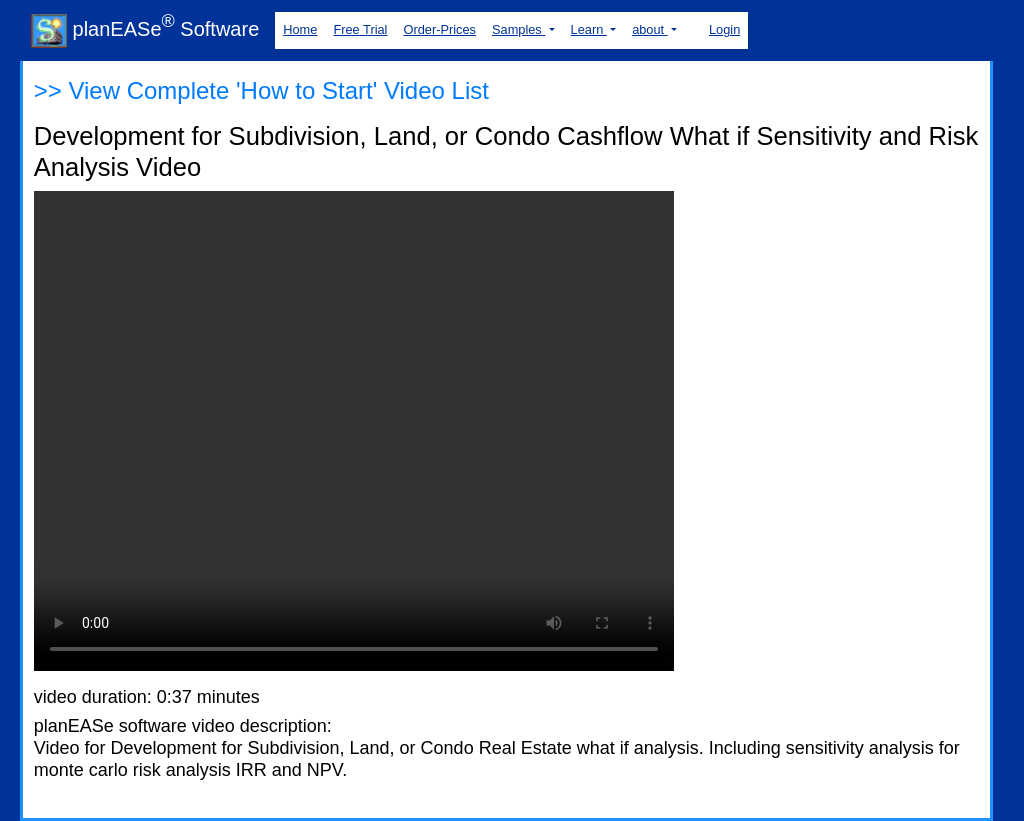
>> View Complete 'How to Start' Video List (261, 90)
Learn (589, 29)
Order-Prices (439, 29)
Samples (518, 29)
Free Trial (360, 29)
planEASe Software (145, 29)
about (650, 29)
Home (300, 29)
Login (724, 29)
